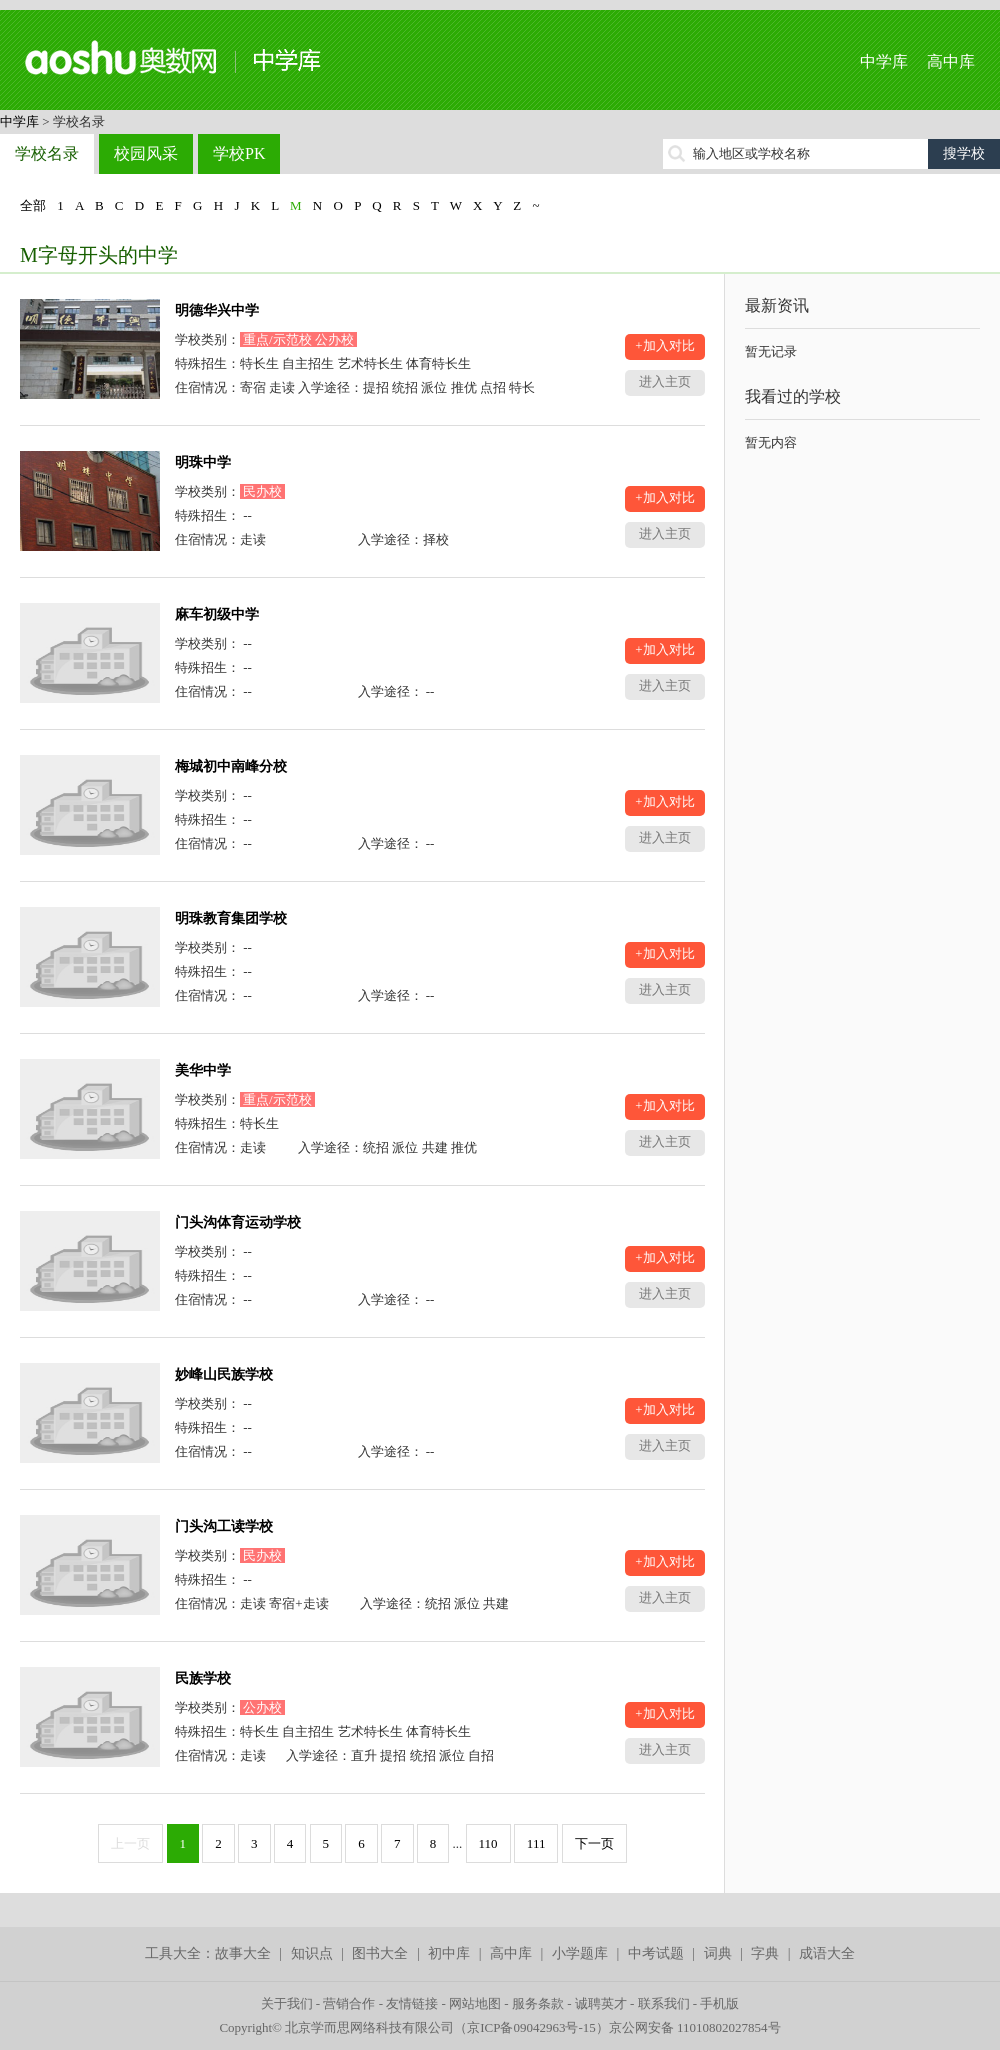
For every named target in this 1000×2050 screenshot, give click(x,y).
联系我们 (664, 2003)
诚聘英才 (601, 2003)
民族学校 (203, 1678)
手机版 (719, 2003)
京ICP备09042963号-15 (531, 2027)
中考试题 (656, 1953)
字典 (765, 1953)
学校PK (239, 153)
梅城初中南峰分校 (231, 766)
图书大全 (380, 1953)
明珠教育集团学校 (231, 918)
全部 (33, 205)
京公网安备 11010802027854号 (695, 2027)
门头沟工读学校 (224, 1526)
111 (536, 1843)
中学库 (884, 61)
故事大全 (243, 1953)
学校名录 (47, 153)
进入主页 (665, 381)
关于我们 (287, 2003)
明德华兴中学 (217, 310)
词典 (718, 1953)
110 (488, 1843)
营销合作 (349, 2003)
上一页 (130, 1843)
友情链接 (412, 2003)
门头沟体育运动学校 (238, 1222)
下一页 (594, 1843)
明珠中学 (203, 462)
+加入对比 (664, 345)
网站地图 (475, 2003)
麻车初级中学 (217, 614)
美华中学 (203, 1070)
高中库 (951, 61)
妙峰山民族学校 (224, 1374)
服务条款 (538, 2003)
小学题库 (580, 1953)
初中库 (449, 1953)
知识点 (312, 1953)
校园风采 (146, 153)
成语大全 (827, 1953)
